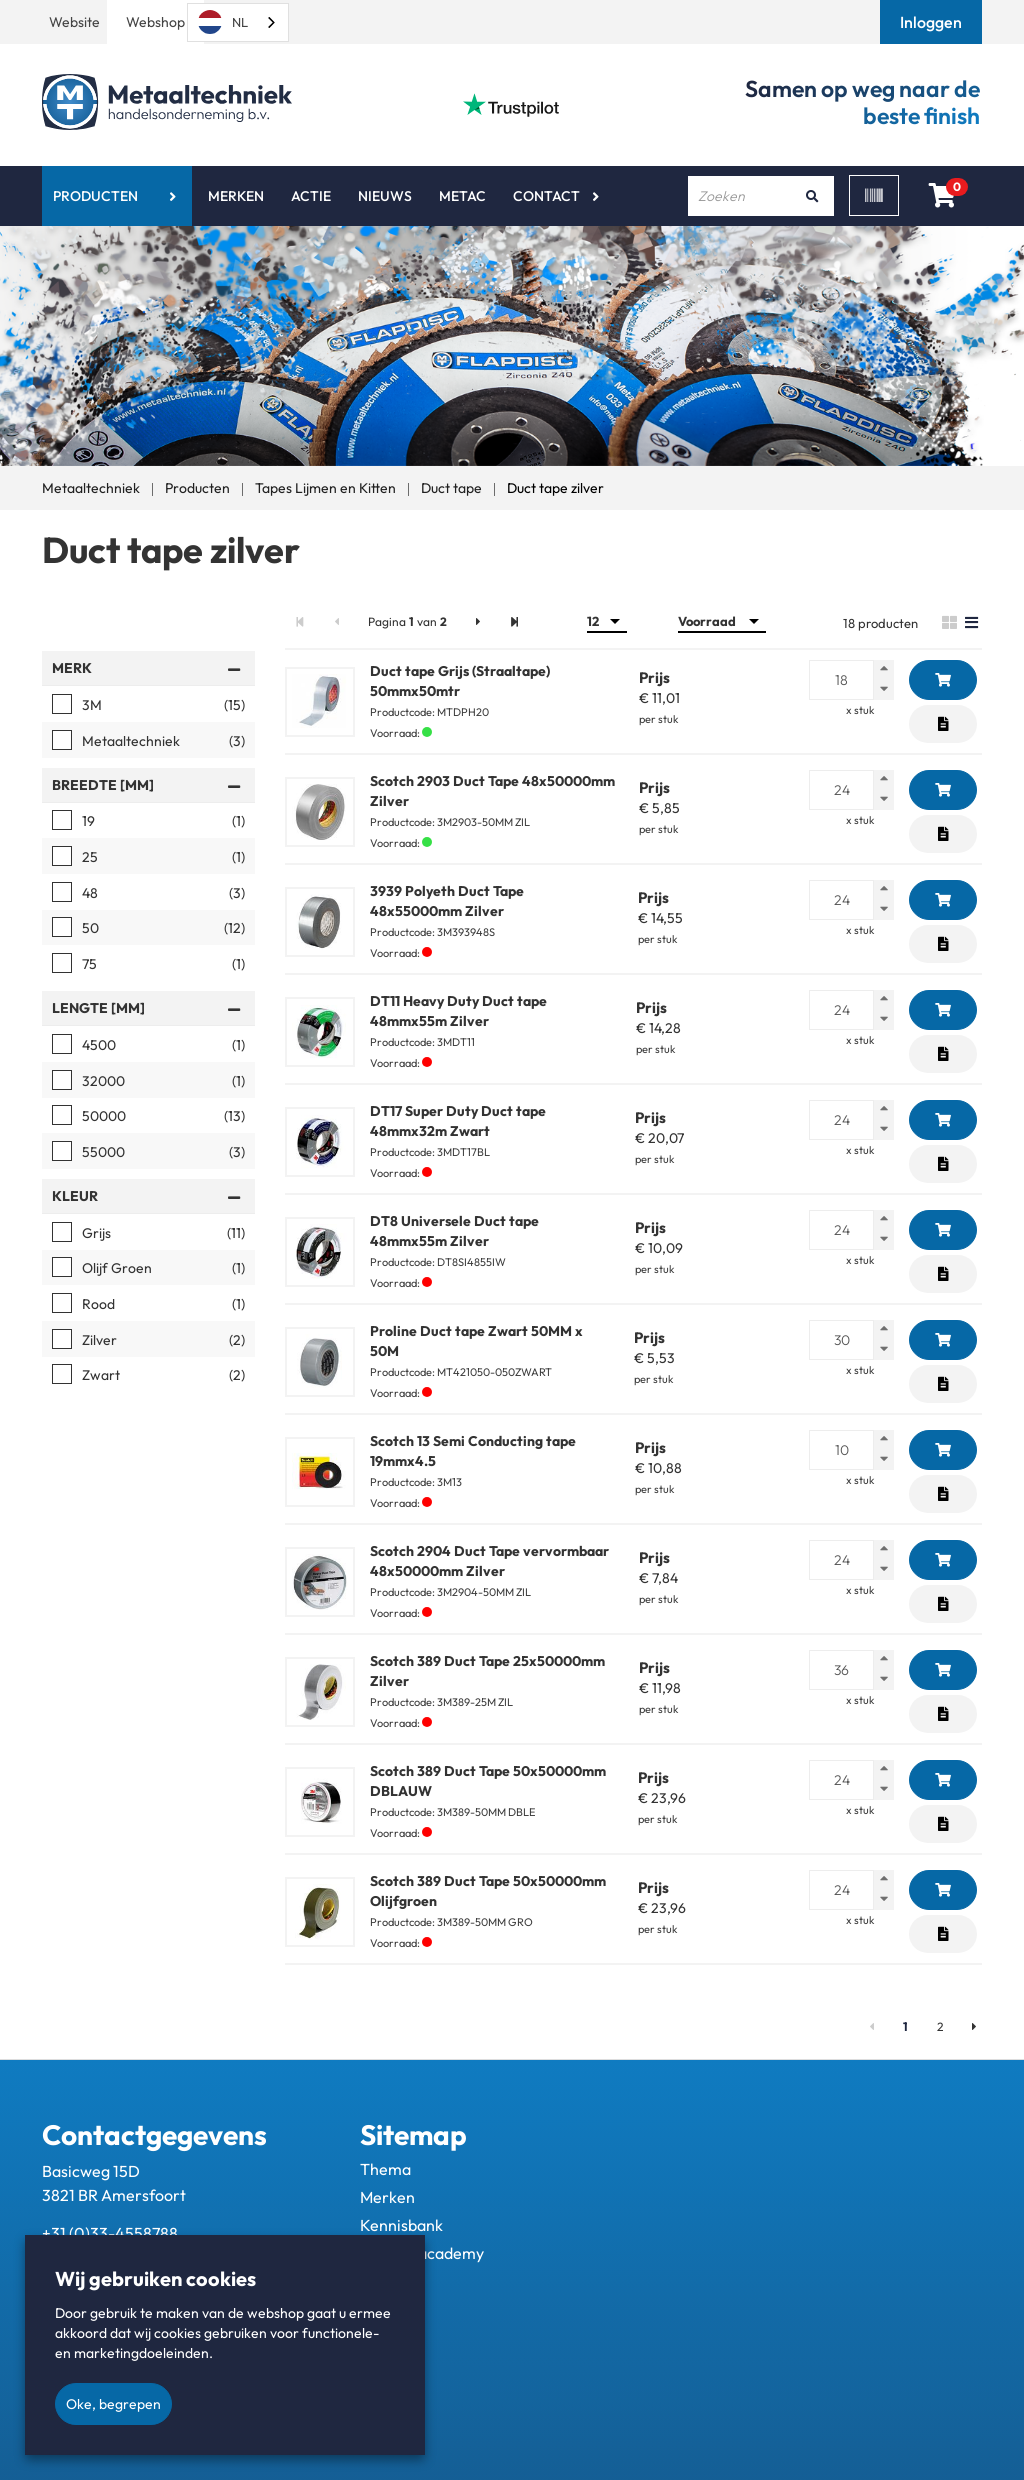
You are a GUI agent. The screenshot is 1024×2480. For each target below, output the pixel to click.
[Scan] (874, 195)
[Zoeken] (812, 196)
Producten (95, 196)
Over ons (392, 2281)
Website (74, 22)
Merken (236, 196)
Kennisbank (401, 2225)
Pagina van (407, 621)
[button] (933, 22)
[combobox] (238, 22)
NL (223, 22)
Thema (385, 2169)
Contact (546, 196)
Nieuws (385, 196)
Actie (311, 196)
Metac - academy (422, 2253)
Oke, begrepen (113, 2404)
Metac (462, 196)
